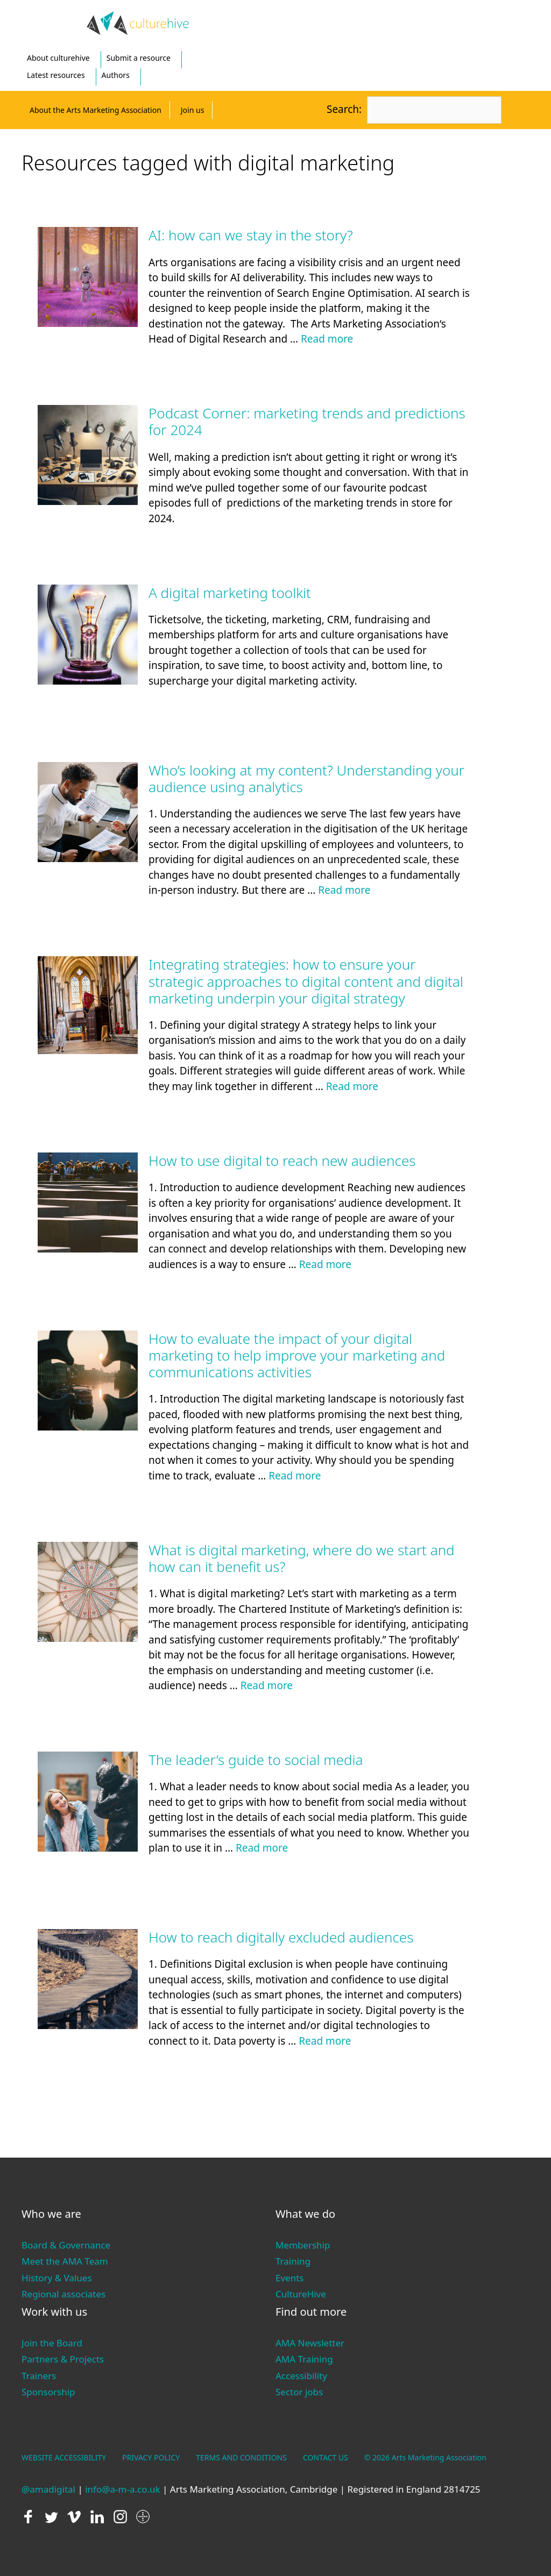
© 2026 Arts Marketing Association (425, 2457)
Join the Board (52, 2343)
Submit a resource (139, 58)
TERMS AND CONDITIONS (241, 2457)
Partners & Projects (63, 2359)
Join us (192, 110)
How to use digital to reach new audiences (282, 1160)
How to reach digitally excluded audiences (281, 1937)
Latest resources (56, 75)
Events (289, 2278)
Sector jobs (299, 2392)
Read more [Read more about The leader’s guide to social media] (262, 1848)
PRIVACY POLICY (151, 2457)
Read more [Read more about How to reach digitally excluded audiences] (325, 2041)
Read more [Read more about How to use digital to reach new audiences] (325, 1264)
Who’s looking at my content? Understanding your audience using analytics (306, 778)
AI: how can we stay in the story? (251, 235)
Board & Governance (66, 2245)
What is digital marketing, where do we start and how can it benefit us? (302, 1558)
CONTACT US (325, 2457)
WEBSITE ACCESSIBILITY (64, 2457)
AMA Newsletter (310, 2343)
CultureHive (301, 2294)
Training (293, 2261)
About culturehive (58, 58)
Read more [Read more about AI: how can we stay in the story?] (327, 339)
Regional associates (63, 2294)
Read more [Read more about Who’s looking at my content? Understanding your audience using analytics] (344, 890)
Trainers (39, 2375)
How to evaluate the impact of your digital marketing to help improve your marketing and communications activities (297, 1355)
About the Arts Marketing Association (95, 110)
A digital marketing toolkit (230, 592)
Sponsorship (48, 2392)
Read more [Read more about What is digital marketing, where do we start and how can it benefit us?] (267, 1685)
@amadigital (48, 2489)
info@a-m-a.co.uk (122, 2489)
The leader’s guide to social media (256, 1759)
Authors (116, 75)
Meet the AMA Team (65, 2261)
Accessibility (301, 2375)
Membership (303, 2245)
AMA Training (304, 2359)
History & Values (57, 2278)
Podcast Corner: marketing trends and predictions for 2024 (307, 421)
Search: (344, 109)
